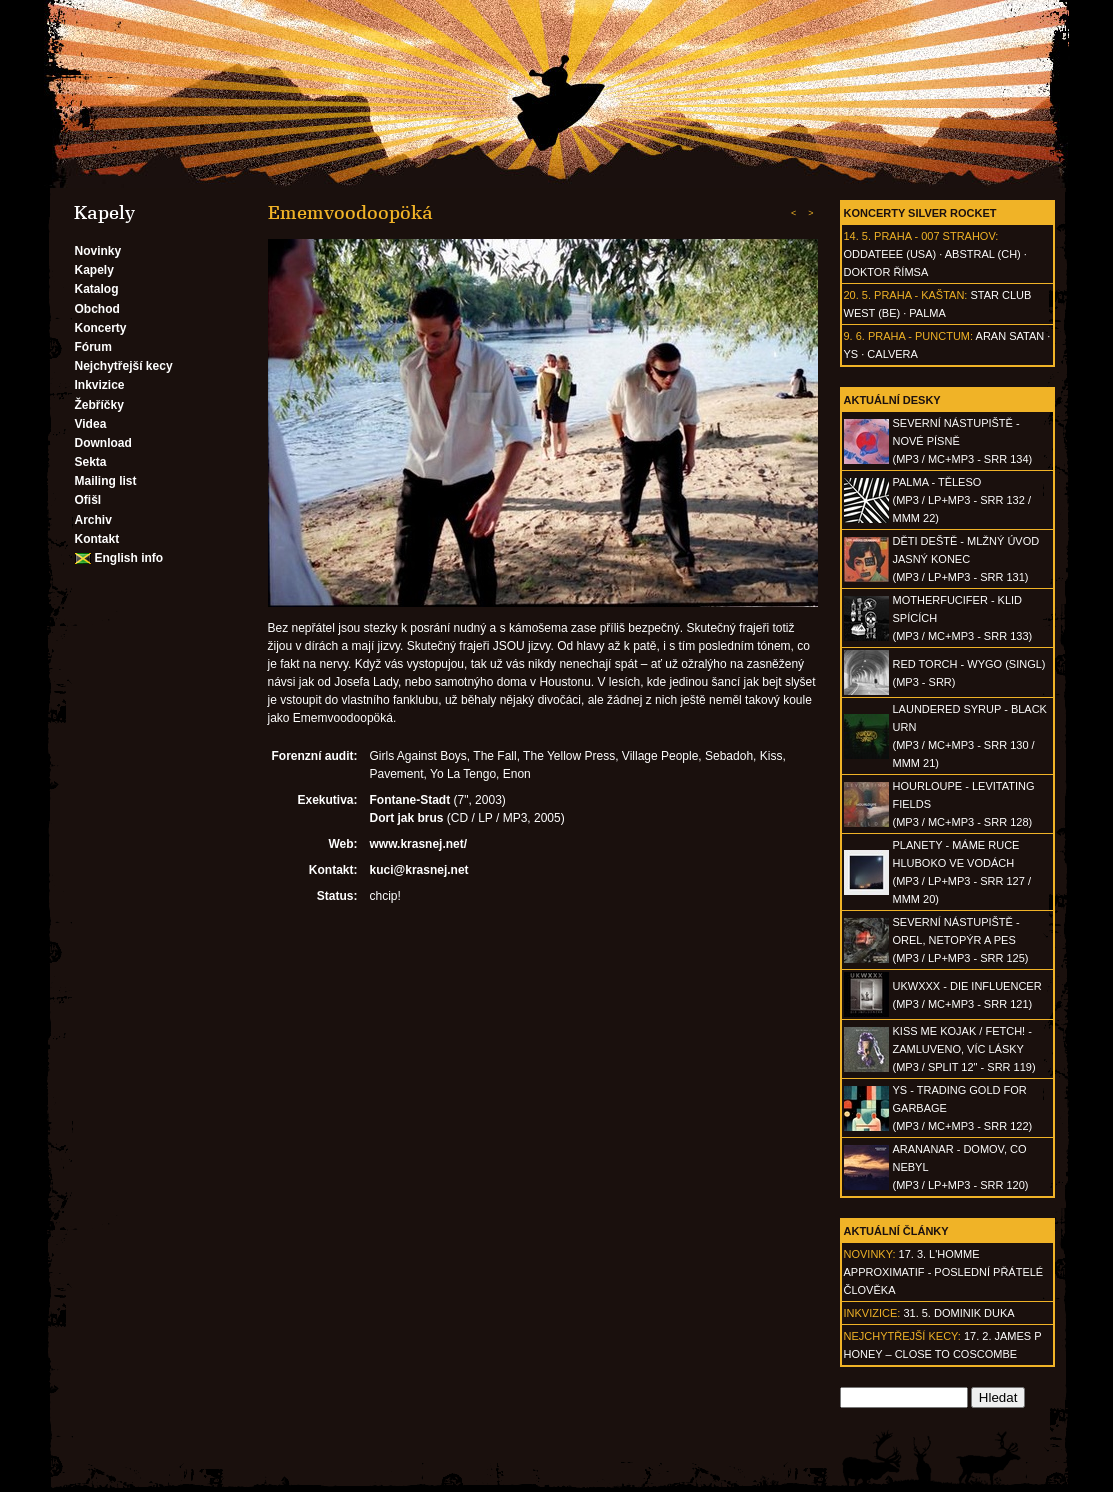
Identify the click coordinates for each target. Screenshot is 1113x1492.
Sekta (91, 462)
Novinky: (870, 1254)
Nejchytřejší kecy (124, 366)
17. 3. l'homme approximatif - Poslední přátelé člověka (944, 1272)
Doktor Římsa (886, 272)
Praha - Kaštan (919, 295)
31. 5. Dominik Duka (958, 1313)
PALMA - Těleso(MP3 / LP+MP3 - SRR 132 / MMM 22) (962, 500)
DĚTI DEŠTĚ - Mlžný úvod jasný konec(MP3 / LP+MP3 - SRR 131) (966, 559)
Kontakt (97, 539)
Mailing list (106, 481)
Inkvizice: (872, 1313)
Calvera (892, 354)
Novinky (98, 251)
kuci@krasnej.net (419, 870)
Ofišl (88, 500)
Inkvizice (100, 385)
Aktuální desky (892, 400)
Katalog (97, 289)
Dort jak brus (407, 818)
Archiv (93, 520)
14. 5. (858, 236)
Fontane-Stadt (410, 800)
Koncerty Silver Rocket (920, 213)
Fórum (93, 347)
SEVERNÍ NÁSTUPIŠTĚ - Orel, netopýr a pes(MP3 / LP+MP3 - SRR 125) (961, 940)
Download (103, 443)
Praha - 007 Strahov (934, 236)
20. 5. (858, 295)
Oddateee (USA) (890, 254)
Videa (91, 424)
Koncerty (101, 328)
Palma (927, 313)
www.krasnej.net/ (419, 844)
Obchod (97, 309)
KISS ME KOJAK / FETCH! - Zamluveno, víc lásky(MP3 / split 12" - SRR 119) (964, 1049)
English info (129, 558)
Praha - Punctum (919, 336)
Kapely (94, 270)
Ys (851, 354)
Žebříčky (99, 405)
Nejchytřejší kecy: (902, 1336)
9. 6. (854, 336)
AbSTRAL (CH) (983, 254)
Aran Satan (1010, 336)
